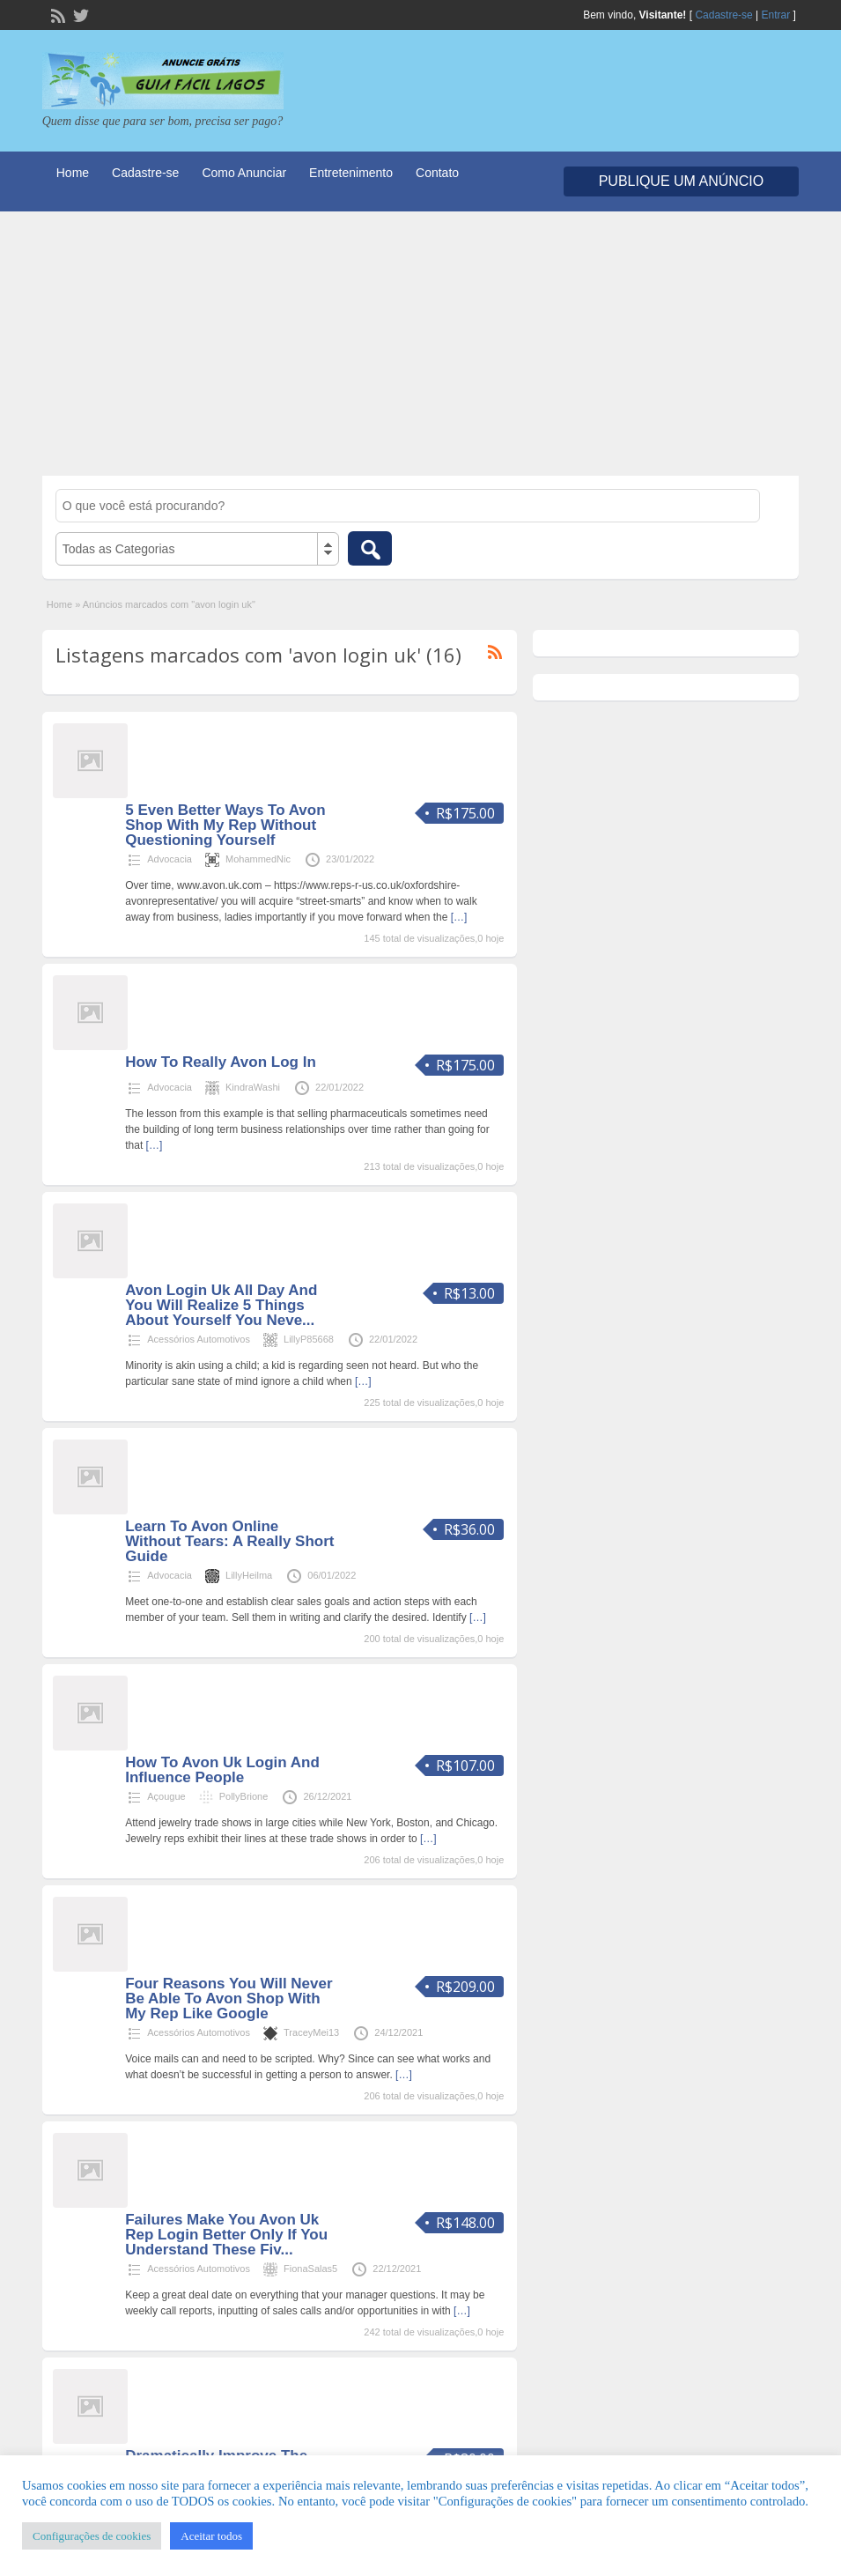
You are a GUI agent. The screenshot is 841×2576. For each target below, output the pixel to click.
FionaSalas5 (310, 2268)
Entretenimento (351, 173)
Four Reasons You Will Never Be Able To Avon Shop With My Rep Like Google (228, 1998)
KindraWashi (252, 1087)
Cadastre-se (723, 15)
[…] (459, 917)
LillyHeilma (248, 1575)
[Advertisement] (420, 343)
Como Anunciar (244, 173)
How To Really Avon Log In (220, 1062)
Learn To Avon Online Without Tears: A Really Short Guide (229, 1541)
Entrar (776, 15)
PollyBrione (244, 1796)
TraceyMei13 (311, 2032)
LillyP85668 (309, 1339)
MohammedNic (258, 859)
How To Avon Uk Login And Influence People (222, 1770)
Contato (437, 173)
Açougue (166, 1796)
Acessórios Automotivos (198, 1339)
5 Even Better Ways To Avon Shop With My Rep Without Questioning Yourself (225, 825)
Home (72, 173)
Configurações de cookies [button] (92, 2536)
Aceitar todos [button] (211, 2536)
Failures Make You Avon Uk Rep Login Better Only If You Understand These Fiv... (226, 2234)
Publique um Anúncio (681, 181)
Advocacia (169, 859)
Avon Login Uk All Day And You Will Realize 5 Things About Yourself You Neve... (221, 1305)
